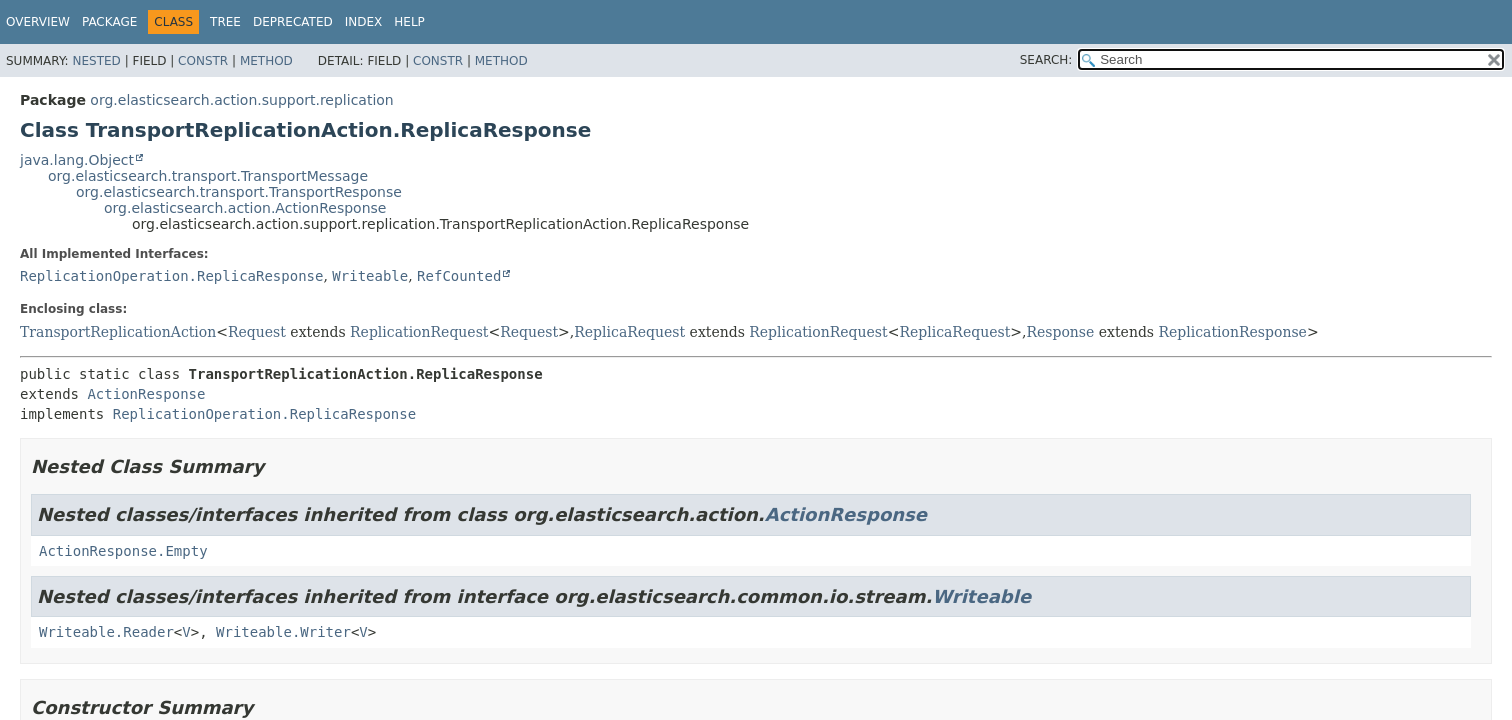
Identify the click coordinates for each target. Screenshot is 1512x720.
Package (109, 22)
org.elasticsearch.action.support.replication (241, 100)
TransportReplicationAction (118, 332)
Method (266, 61)
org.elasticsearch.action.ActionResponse (245, 208)
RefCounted (459, 276)
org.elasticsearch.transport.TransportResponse (239, 192)
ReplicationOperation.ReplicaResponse (171, 276)
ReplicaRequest (629, 332)
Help (409, 22)
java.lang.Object (77, 160)
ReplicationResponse (1233, 332)
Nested (96, 61)
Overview (38, 22)
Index (364, 22)
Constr (203, 61)
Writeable (370, 276)
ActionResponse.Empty (123, 551)
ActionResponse (146, 394)
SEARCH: (1046, 60)
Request (257, 332)
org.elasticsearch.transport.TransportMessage (208, 176)
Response (1060, 332)
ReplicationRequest (419, 332)
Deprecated (293, 22)
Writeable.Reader (106, 632)
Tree (225, 22)
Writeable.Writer (283, 632)
